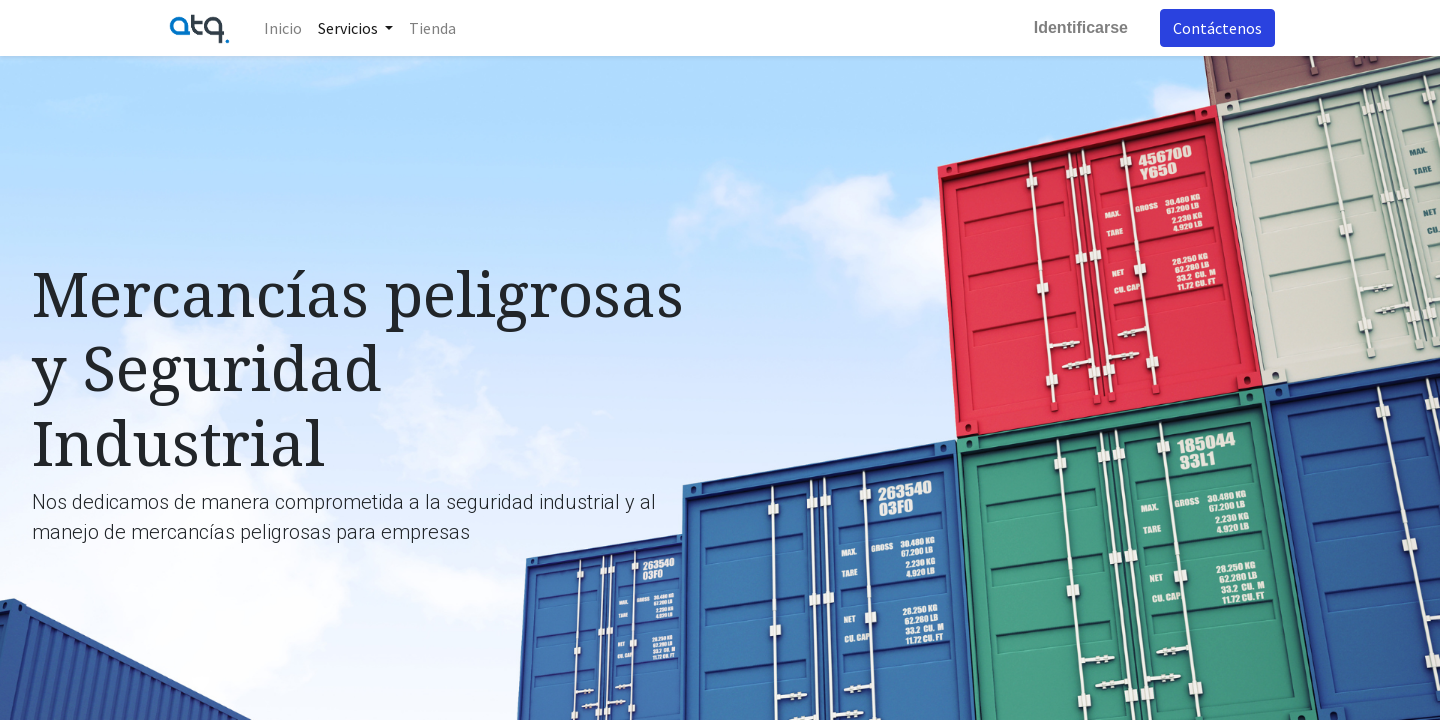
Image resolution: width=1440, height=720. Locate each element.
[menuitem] (283, 28)
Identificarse (1081, 27)
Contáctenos (1217, 28)
